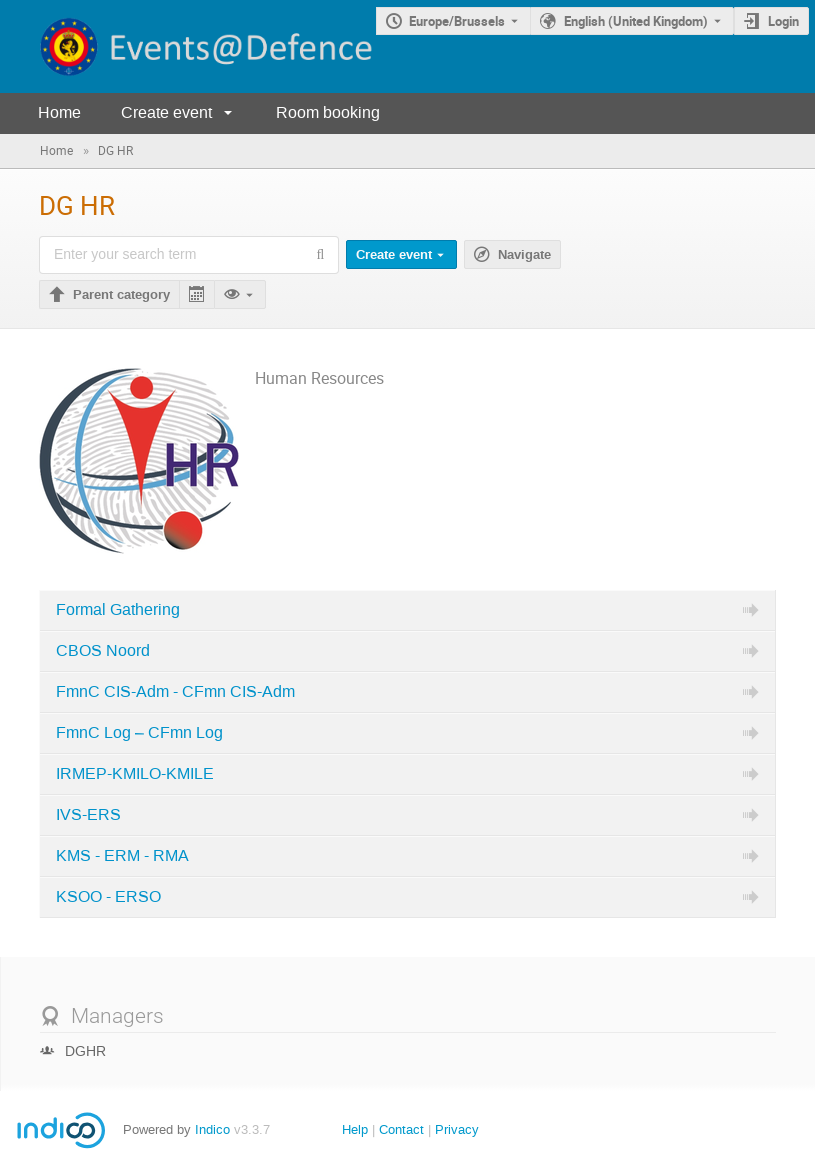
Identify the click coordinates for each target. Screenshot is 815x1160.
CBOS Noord (103, 651)
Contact (401, 1129)
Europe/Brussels (457, 21)
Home (59, 112)
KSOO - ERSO (108, 897)
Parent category (121, 295)
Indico (212, 1129)
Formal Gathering (118, 610)
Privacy (457, 1129)
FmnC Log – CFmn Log (139, 733)
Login (783, 21)
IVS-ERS (88, 815)
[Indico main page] (188, 46)
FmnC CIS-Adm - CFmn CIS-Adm (175, 692)
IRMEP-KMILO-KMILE (135, 774)
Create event (166, 112)
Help (355, 1129)
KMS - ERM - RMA (122, 856)
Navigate (524, 255)
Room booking (328, 112)
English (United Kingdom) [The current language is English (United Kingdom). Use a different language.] (636, 21)
